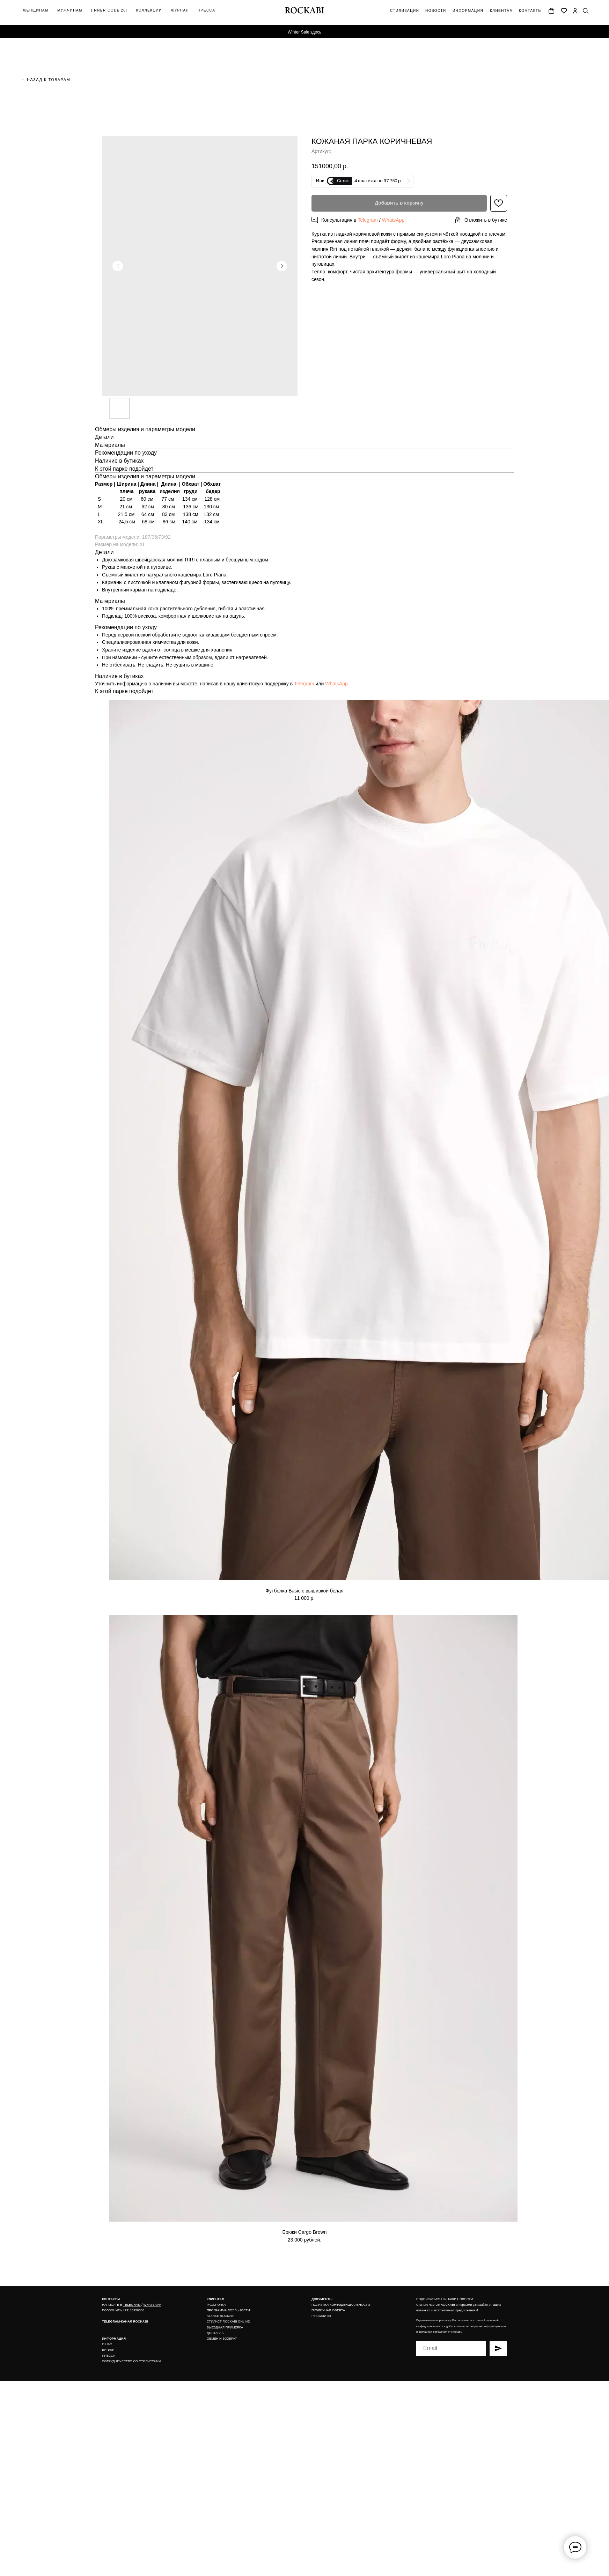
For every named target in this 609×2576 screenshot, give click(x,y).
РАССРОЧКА (216, 2304)
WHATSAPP (152, 2304)
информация (468, 11)
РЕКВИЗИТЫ (321, 2316)
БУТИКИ (108, 2349)
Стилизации (404, 11)
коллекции (149, 10)
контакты (530, 11)
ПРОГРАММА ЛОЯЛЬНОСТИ (228, 2310)
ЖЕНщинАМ (36, 10)
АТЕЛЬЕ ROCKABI (220, 2316)
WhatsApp (393, 220)
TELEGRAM (131, 2304)
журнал (180, 10)
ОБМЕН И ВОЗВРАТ (222, 2338)
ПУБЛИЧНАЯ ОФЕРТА (328, 2310)
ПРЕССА (108, 2355)
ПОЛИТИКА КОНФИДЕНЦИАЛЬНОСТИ (340, 2304)
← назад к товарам (45, 80)
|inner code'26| (109, 10)
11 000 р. (304, 1598)
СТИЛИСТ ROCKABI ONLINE (228, 2321)
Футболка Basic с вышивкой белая (304, 1591)
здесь (315, 32)
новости (435, 11)
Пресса (206, 10)
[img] (575, 11)
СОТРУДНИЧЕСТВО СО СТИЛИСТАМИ (131, 2361)
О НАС (107, 2344)
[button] (481, 220)
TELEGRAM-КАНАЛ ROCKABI (125, 2321)
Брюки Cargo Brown (304, 2232)
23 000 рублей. (305, 2240)
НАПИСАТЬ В (112, 2304)
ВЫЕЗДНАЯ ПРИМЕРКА (225, 2327)
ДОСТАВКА (215, 2333)
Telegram (368, 220)
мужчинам (69, 10)
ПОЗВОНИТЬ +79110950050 (123, 2310)
